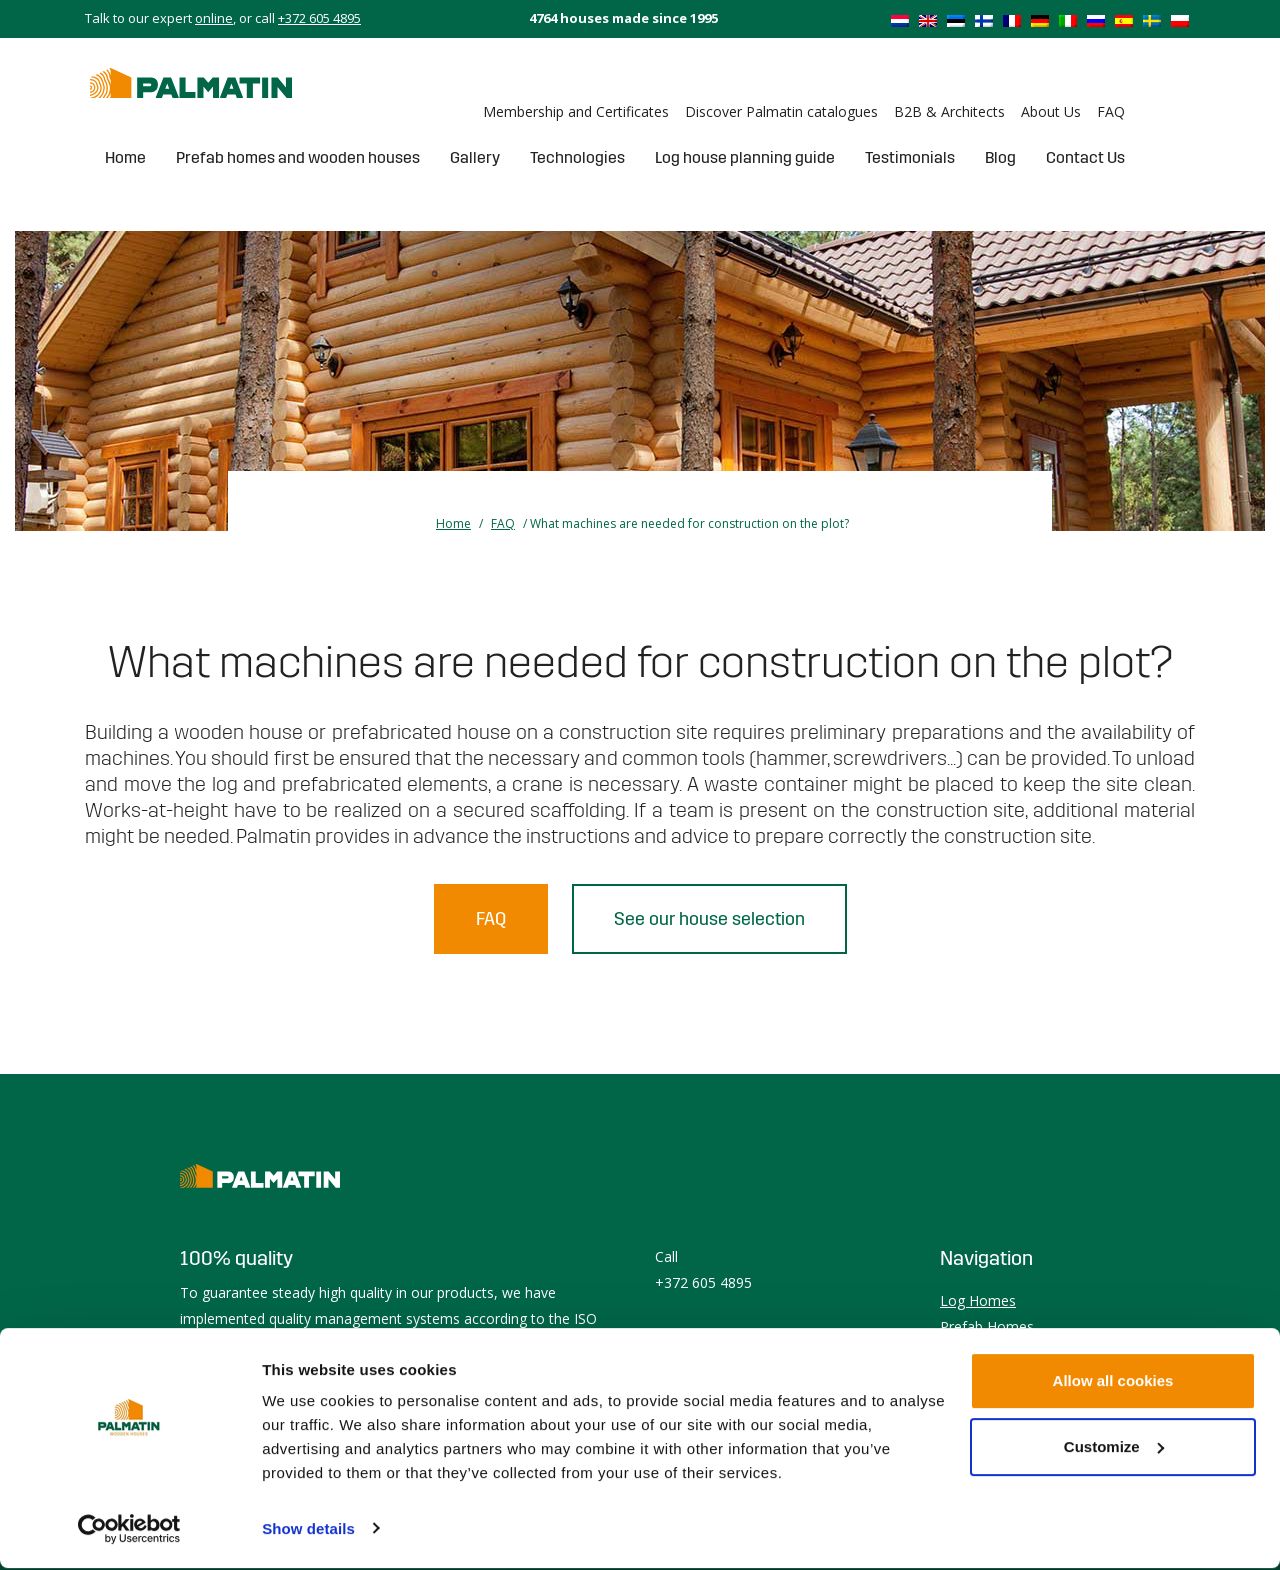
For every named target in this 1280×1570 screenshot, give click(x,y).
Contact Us (1085, 157)
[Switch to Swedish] (1152, 20)
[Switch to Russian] (1096, 20)
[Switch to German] (1040, 20)
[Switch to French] (1012, 20)
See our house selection (709, 919)
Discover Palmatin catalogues (781, 111)
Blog (1000, 157)
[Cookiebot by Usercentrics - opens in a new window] (129, 1531)
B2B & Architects (949, 111)
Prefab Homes (987, 1326)
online (214, 18)
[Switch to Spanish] (1124, 20)
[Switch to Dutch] (900, 20)
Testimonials (910, 157)
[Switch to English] (928, 20)
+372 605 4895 (319, 18)
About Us (1051, 111)
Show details (308, 1530)
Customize (1114, 1448)
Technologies (577, 157)
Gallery (475, 157)
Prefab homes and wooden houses (298, 157)
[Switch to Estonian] (956, 20)
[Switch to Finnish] (984, 20)
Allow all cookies (1113, 1383)
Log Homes (978, 1300)
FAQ (1111, 111)
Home (125, 157)
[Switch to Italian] (1068, 20)
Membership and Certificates (576, 111)
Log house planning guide (745, 157)
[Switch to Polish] (1180, 20)
